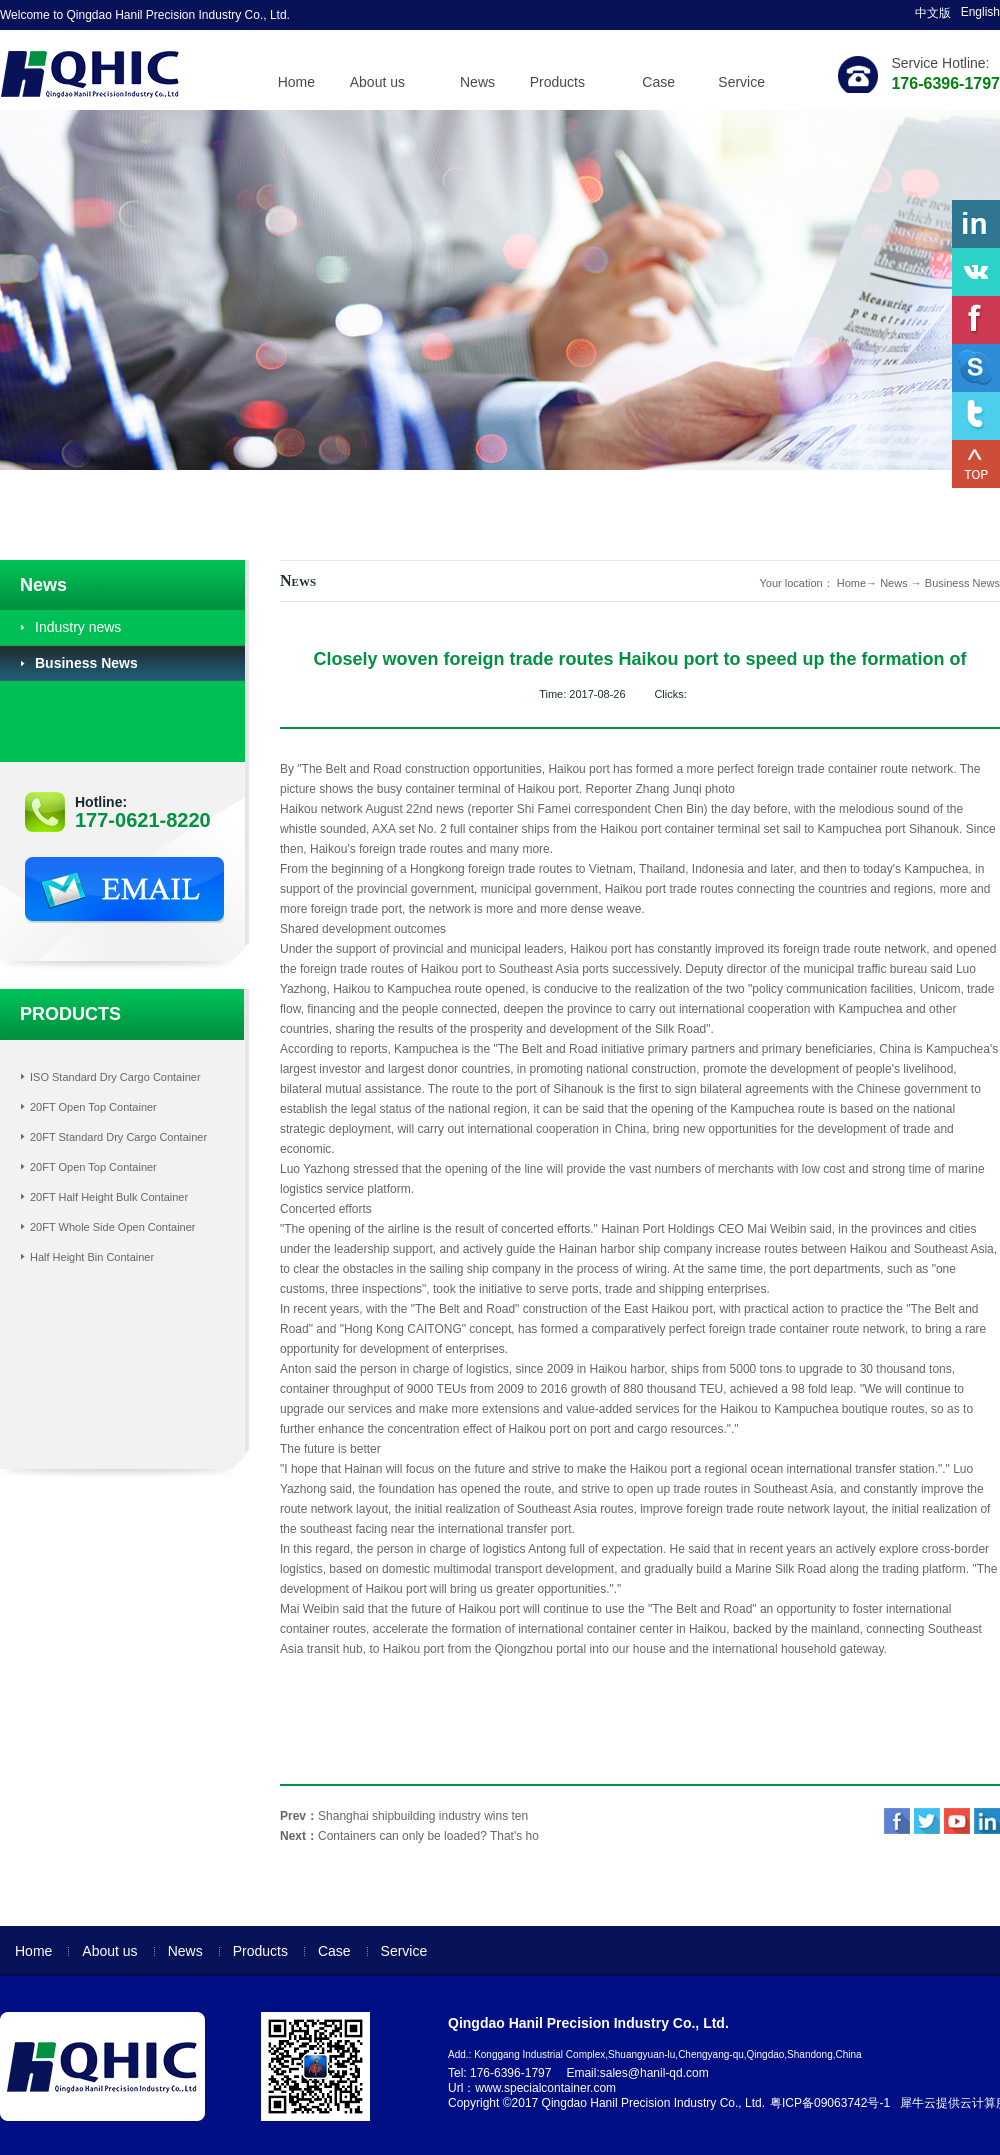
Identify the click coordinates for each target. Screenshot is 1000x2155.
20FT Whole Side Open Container (113, 1227)
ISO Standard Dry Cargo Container (115, 1077)
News (894, 583)
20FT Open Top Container (93, 1107)
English (980, 12)
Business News (962, 583)
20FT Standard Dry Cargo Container (118, 1137)
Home (296, 82)
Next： (409, 1836)
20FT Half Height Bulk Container (109, 1197)
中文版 (933, 13)
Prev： (404, 1816)
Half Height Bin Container (92, 1257)
